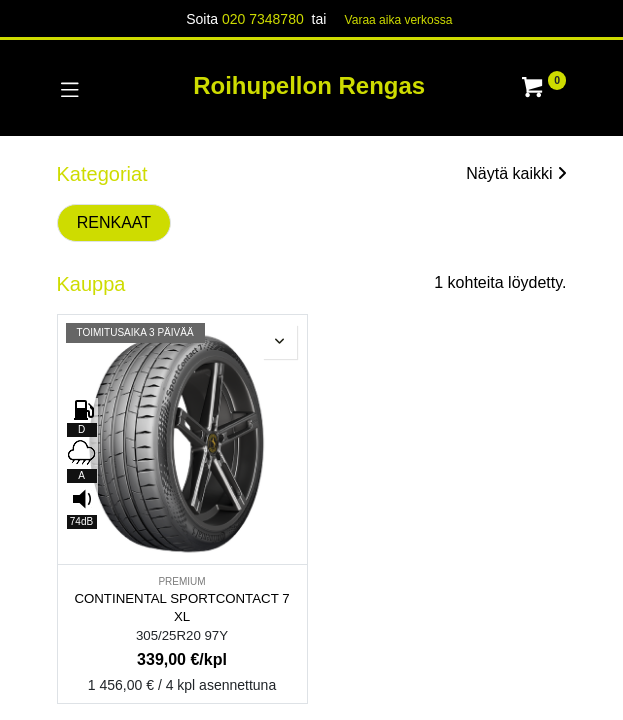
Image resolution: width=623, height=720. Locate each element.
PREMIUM (181, 581)
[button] (280, 342)
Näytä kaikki (516, 173)
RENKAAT (114, 222)
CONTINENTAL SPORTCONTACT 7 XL (181, 608)
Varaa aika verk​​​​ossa (399, 20)
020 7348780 (263, 19)
